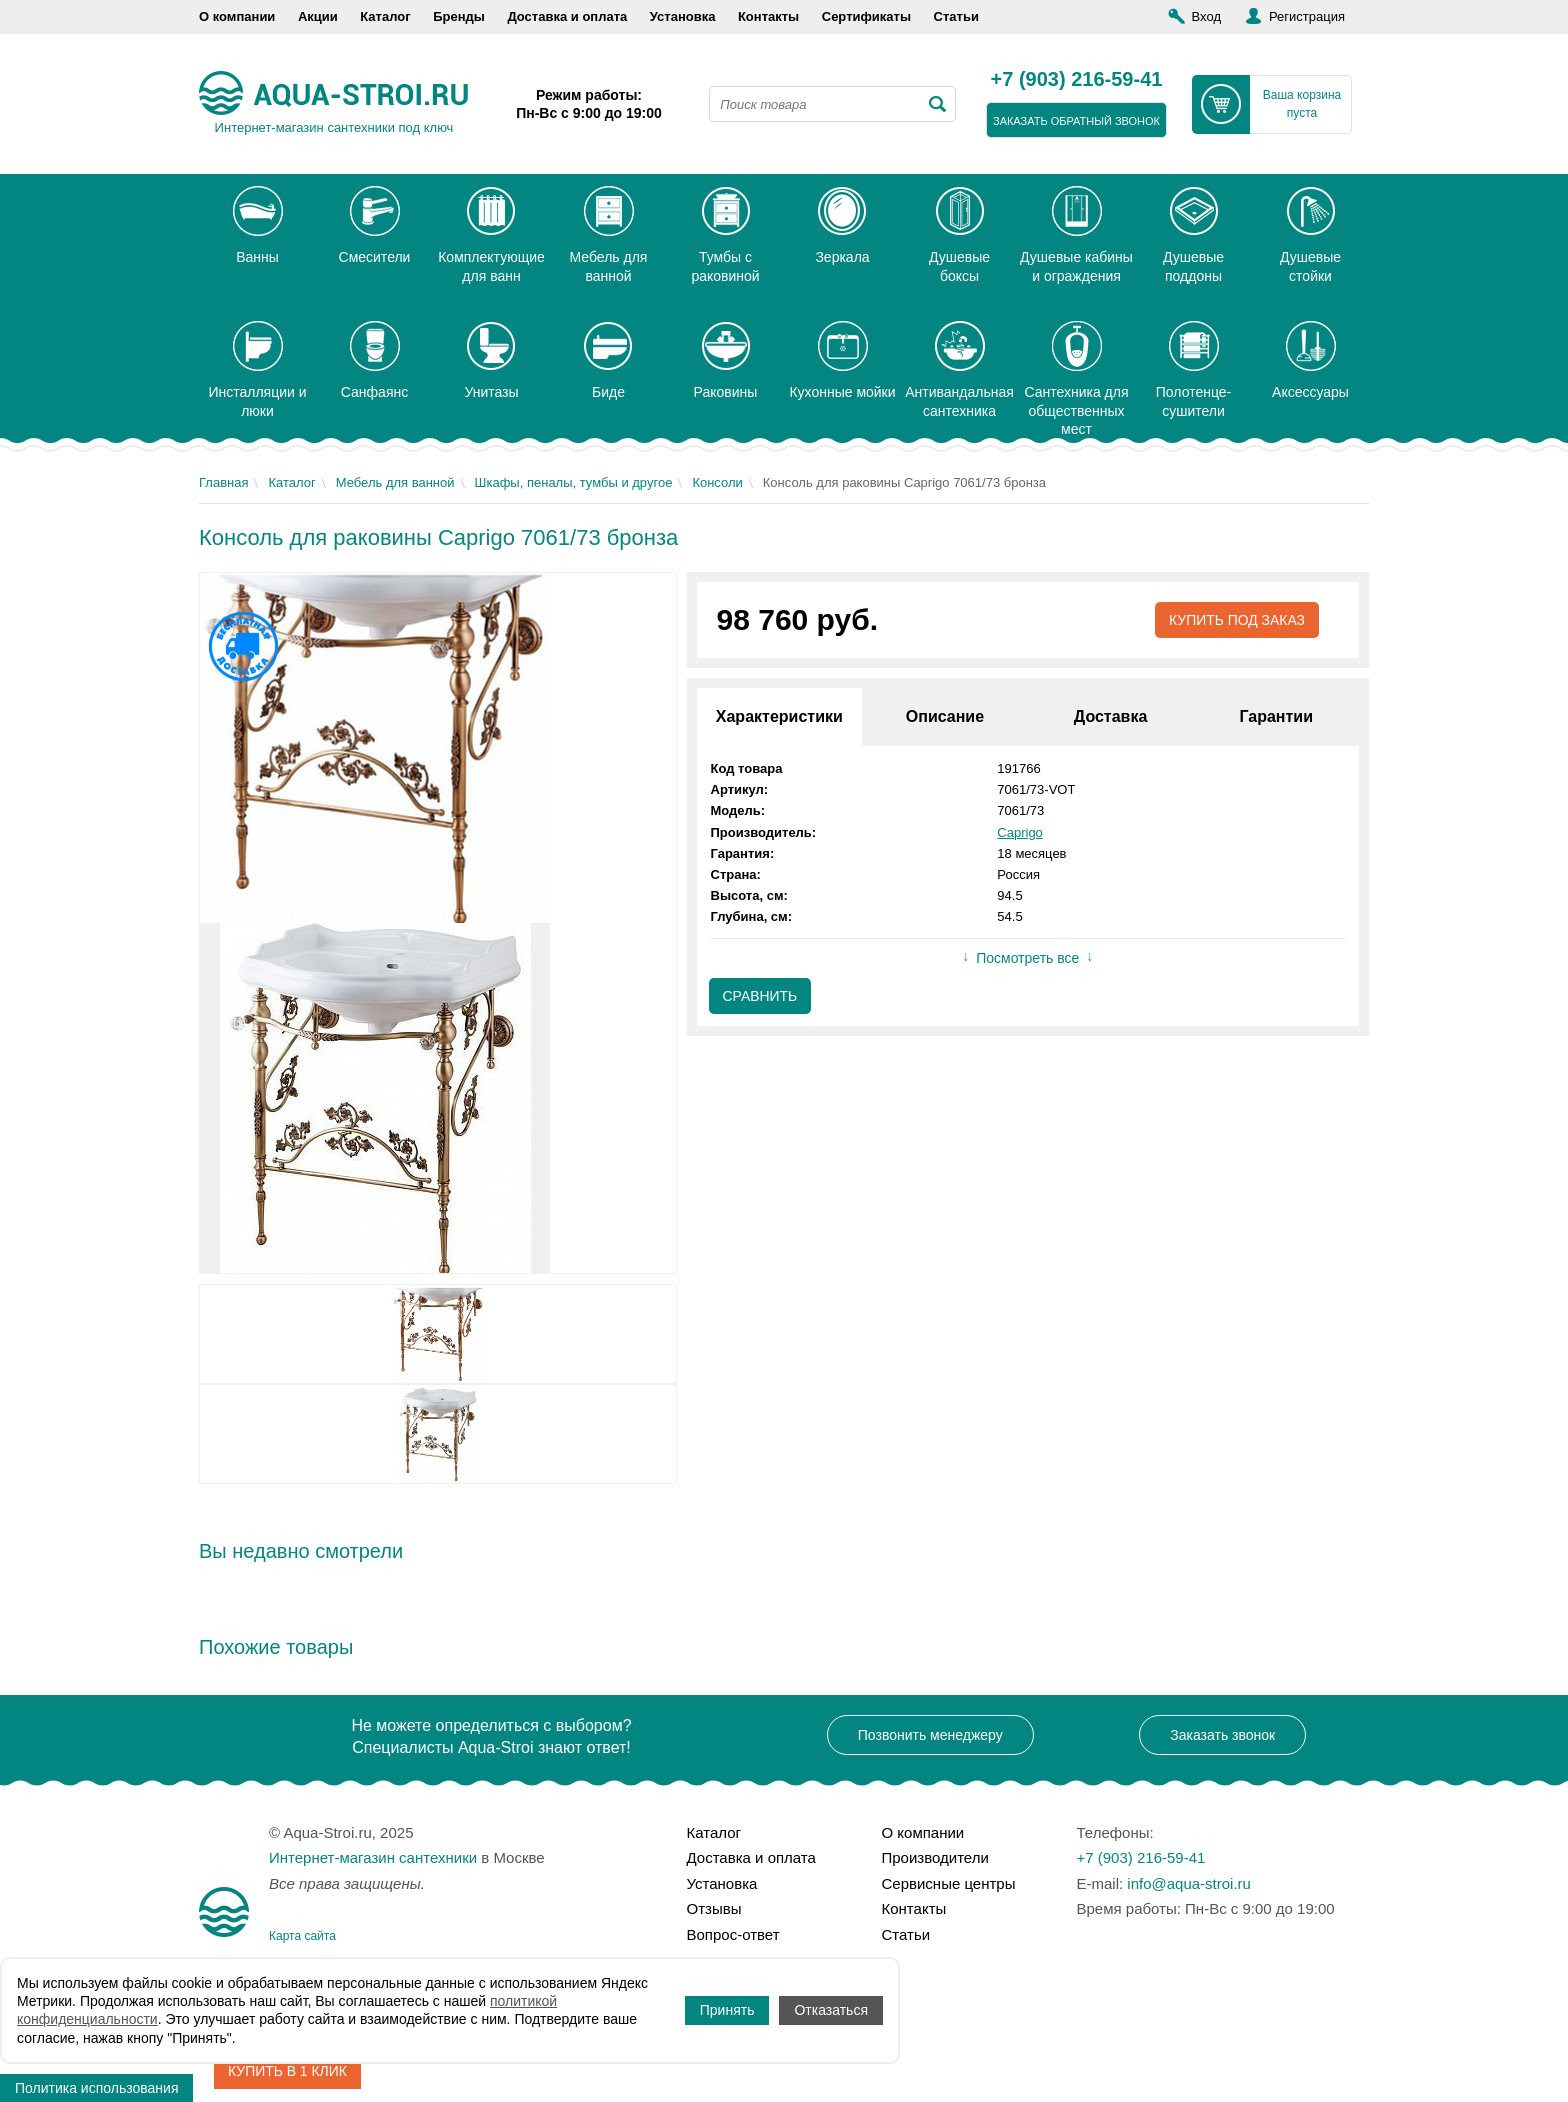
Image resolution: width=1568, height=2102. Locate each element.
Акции (318, 16)
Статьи (956, 16)
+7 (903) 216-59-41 (1077, 80)
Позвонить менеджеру (930, 1735)
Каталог (385, 16)
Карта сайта (302, 1936)
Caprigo (1020, 832)
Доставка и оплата (567, 16)
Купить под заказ (1236, 620)
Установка (683, 16)
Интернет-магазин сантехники (373, 1857)
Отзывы (714, 1908)
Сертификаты (866, 16)
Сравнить (760, 996)
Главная (223, 482)
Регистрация (1307, 16)
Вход (1206, 16)
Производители (935, 1857)
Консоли (717, 482)
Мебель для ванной (395, 482)
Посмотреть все (1027, 959)
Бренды (459, 16)
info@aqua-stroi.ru (1189, 1883)
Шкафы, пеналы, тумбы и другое (574, 482)
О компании (237, 16)
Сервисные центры (949, 1883)
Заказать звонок (1222, 1735)
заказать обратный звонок (1076, 121)
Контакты (768, 16)
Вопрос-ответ (733, 1934)
